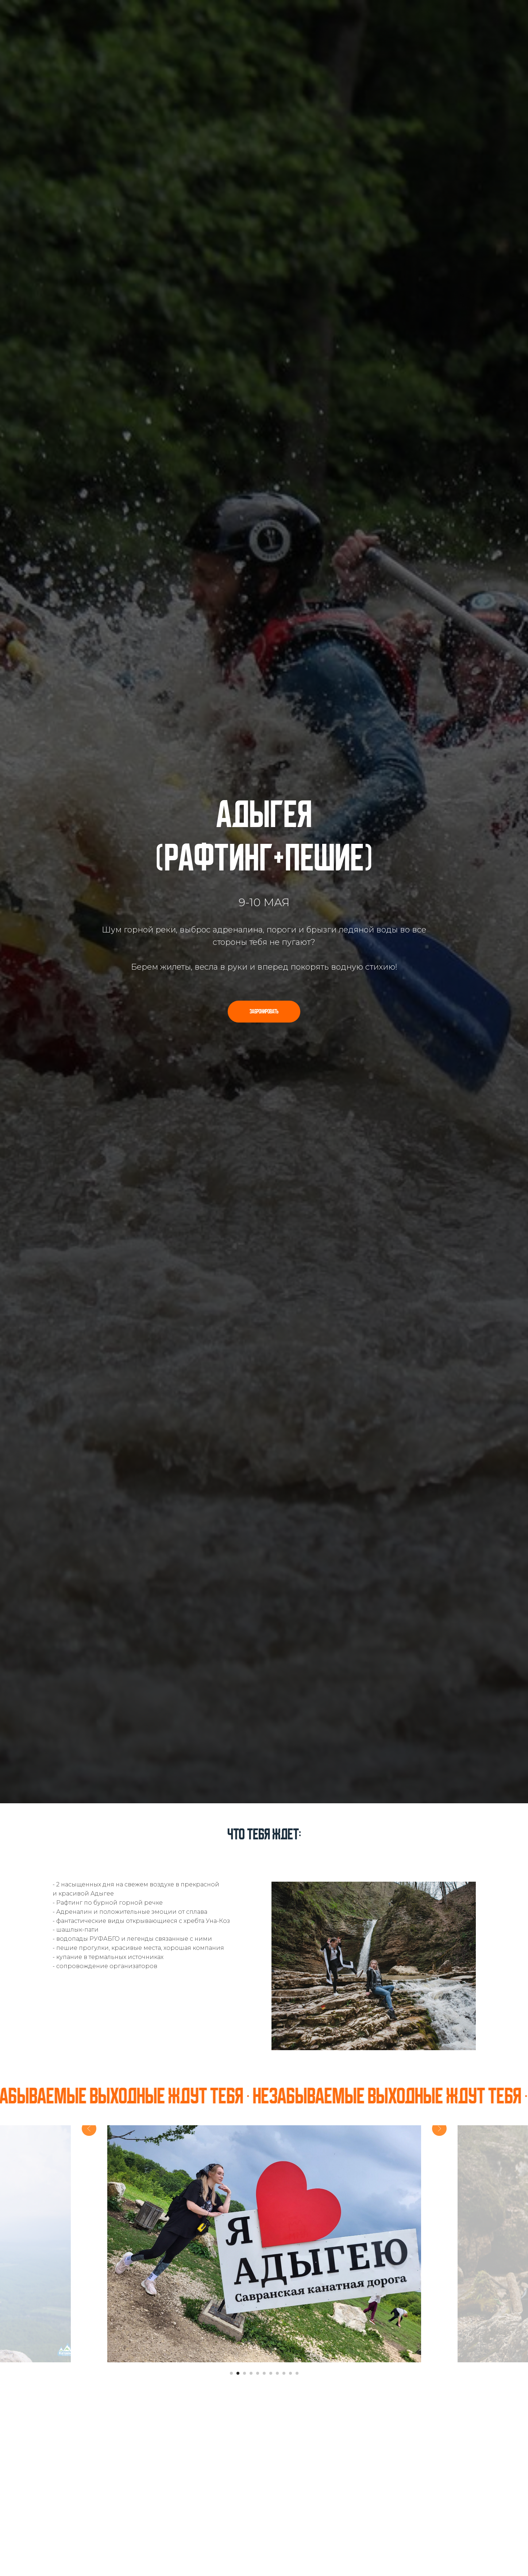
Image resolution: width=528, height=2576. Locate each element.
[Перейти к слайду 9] (283, 2373)
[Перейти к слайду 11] (297, 2373)
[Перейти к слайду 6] (264, 2373)
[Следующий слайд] (439, 2243)
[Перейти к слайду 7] (270, 2373)
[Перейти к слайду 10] (290, 2373)
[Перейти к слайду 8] (277, 2373)
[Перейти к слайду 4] (251, 2373)
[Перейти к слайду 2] (237, 2373)
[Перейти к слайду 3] (244, 2373)
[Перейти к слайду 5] (257, 2373)
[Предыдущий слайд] (89, 2243)
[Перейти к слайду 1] (231, 2373)
